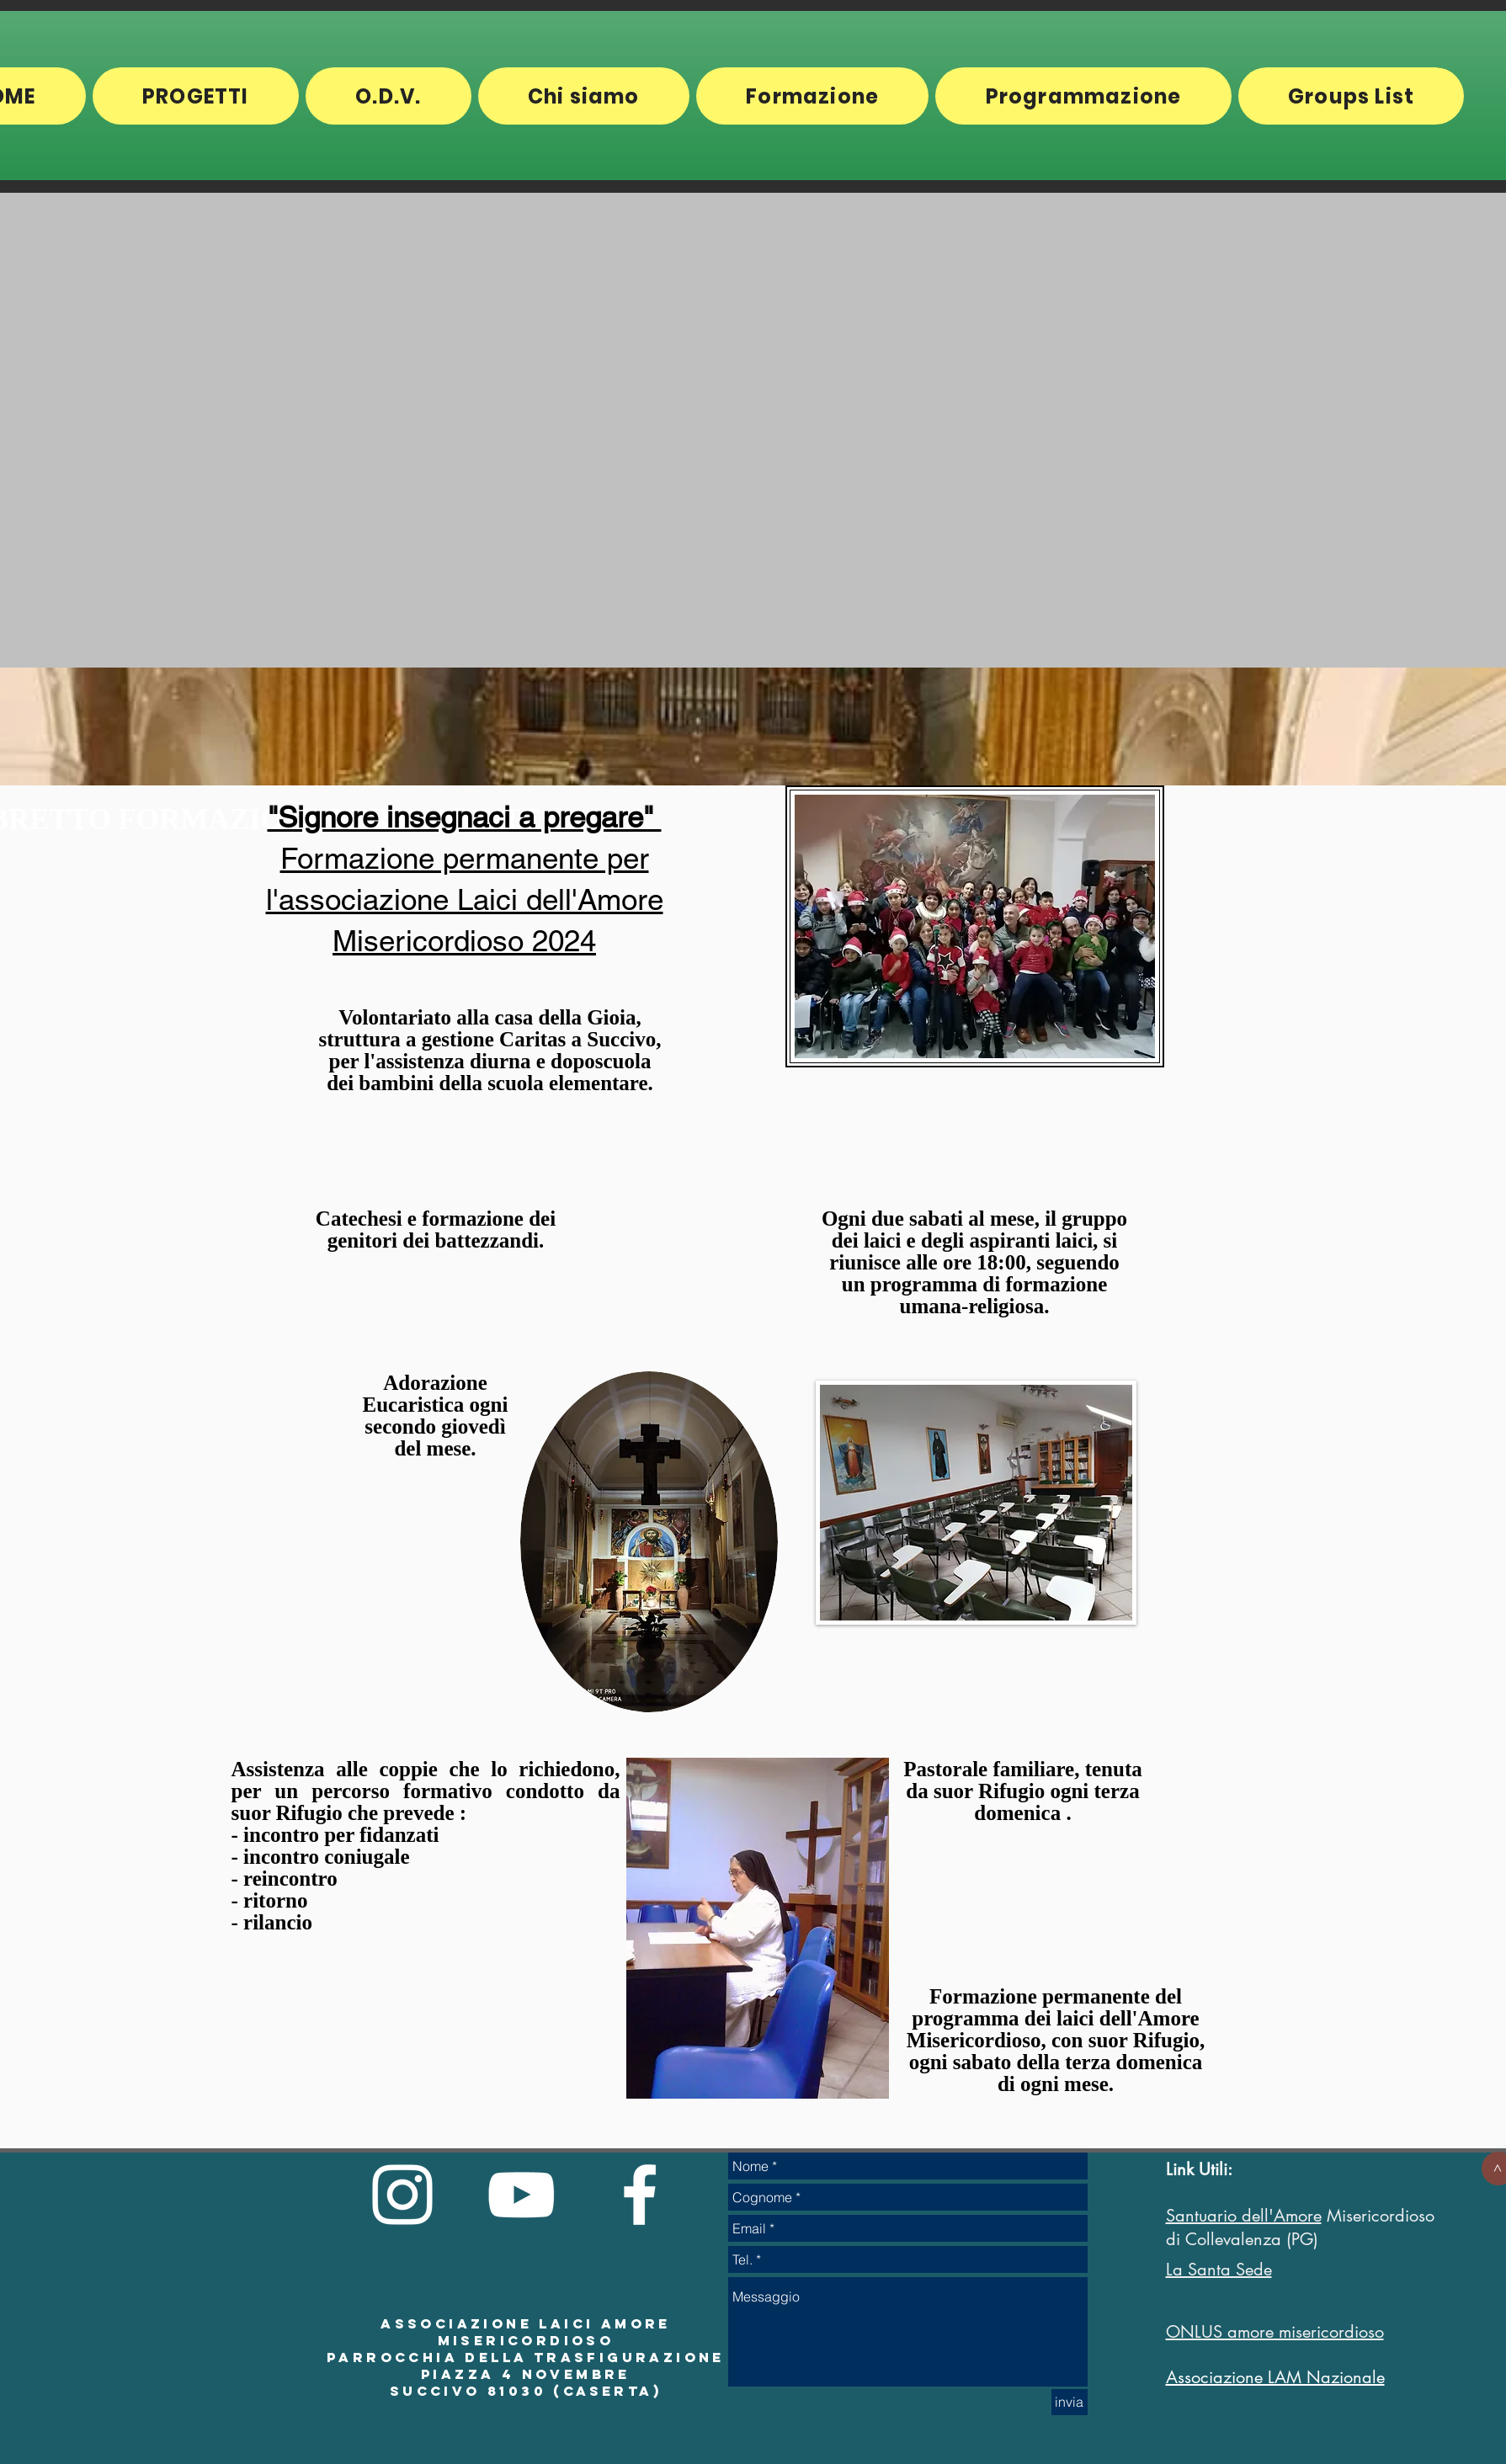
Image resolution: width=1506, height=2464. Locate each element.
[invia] (1069, 2402)
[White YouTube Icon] (521, 2194)
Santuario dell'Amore (1244, 2216)
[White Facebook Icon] (639, 2194)
